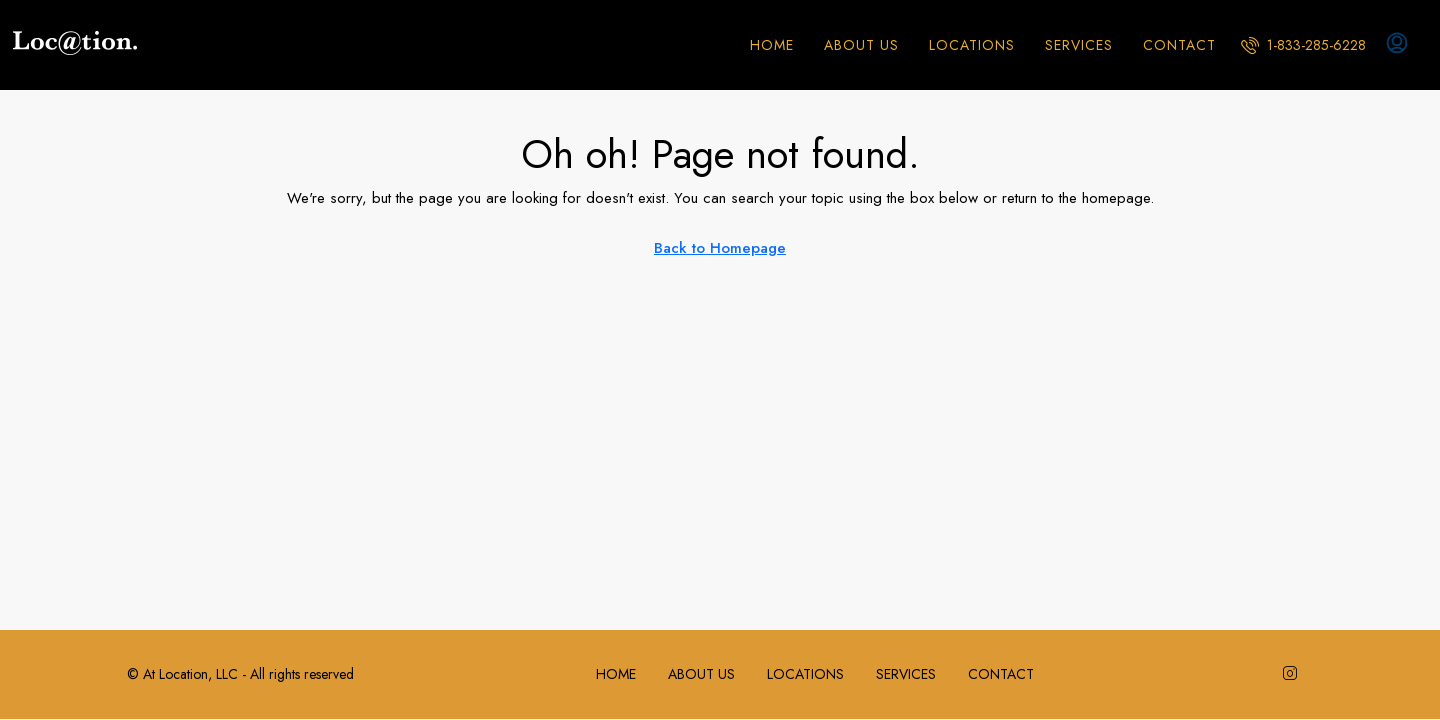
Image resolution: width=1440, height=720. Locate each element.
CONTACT (1179, 45)
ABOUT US (861, 45)
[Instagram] (1294, 674)
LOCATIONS (972, 45)
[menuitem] (1303, 45)
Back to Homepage (720, 248)
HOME (772, 45)
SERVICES (1079, 45)
